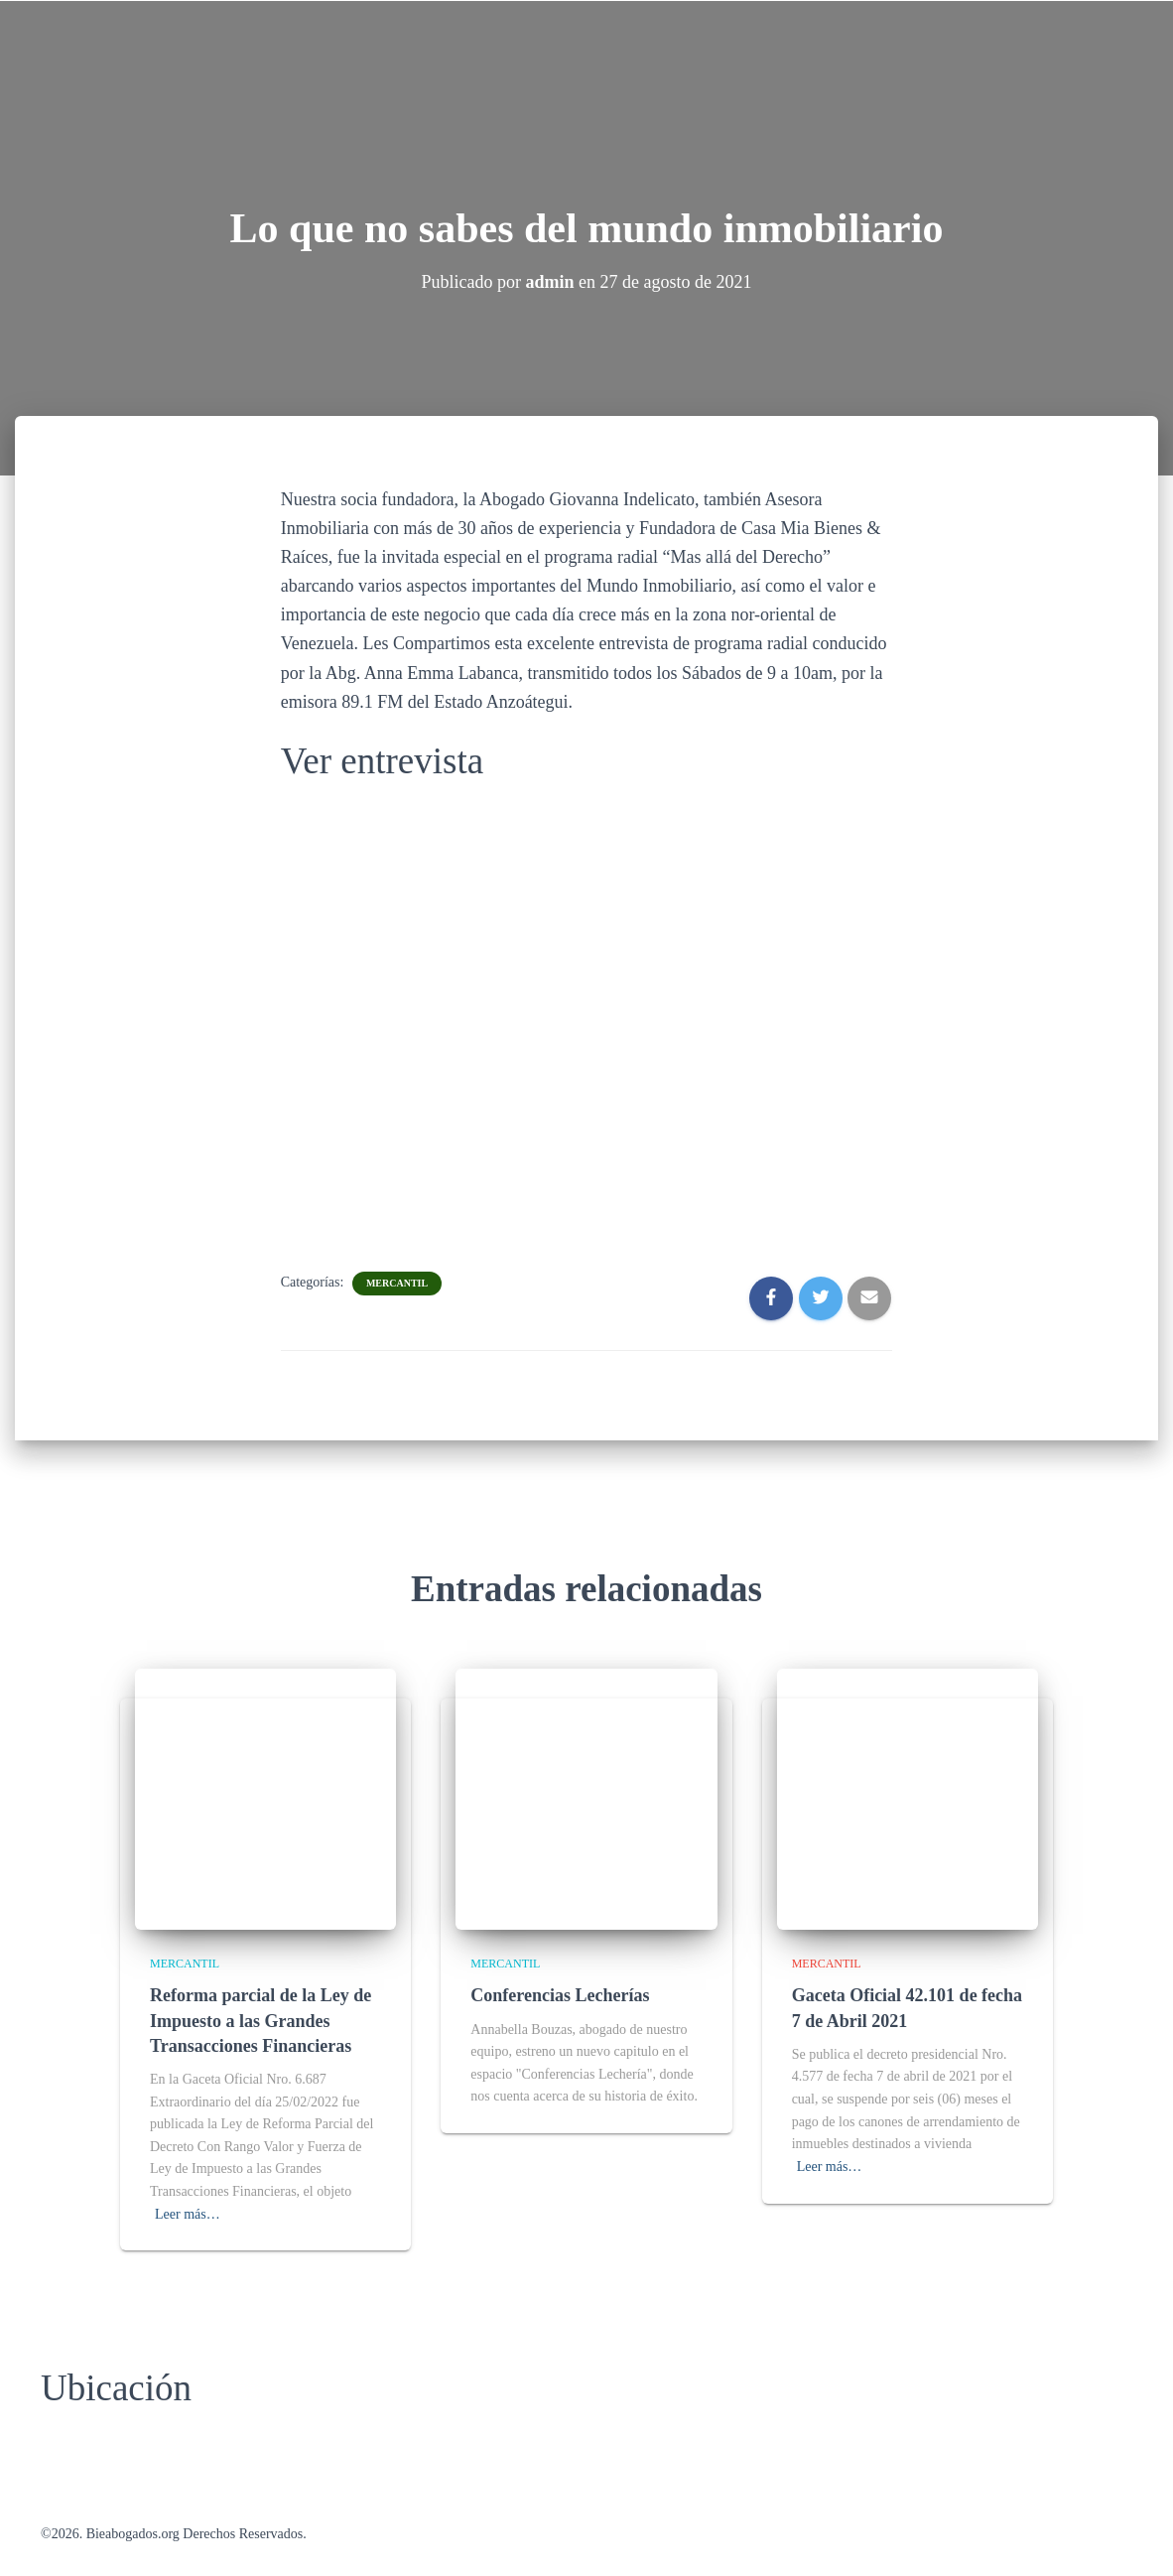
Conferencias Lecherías (559, 1995)
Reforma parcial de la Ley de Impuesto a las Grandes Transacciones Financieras (260, 2020)
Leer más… (187, 2214)
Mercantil (397, 1283)
